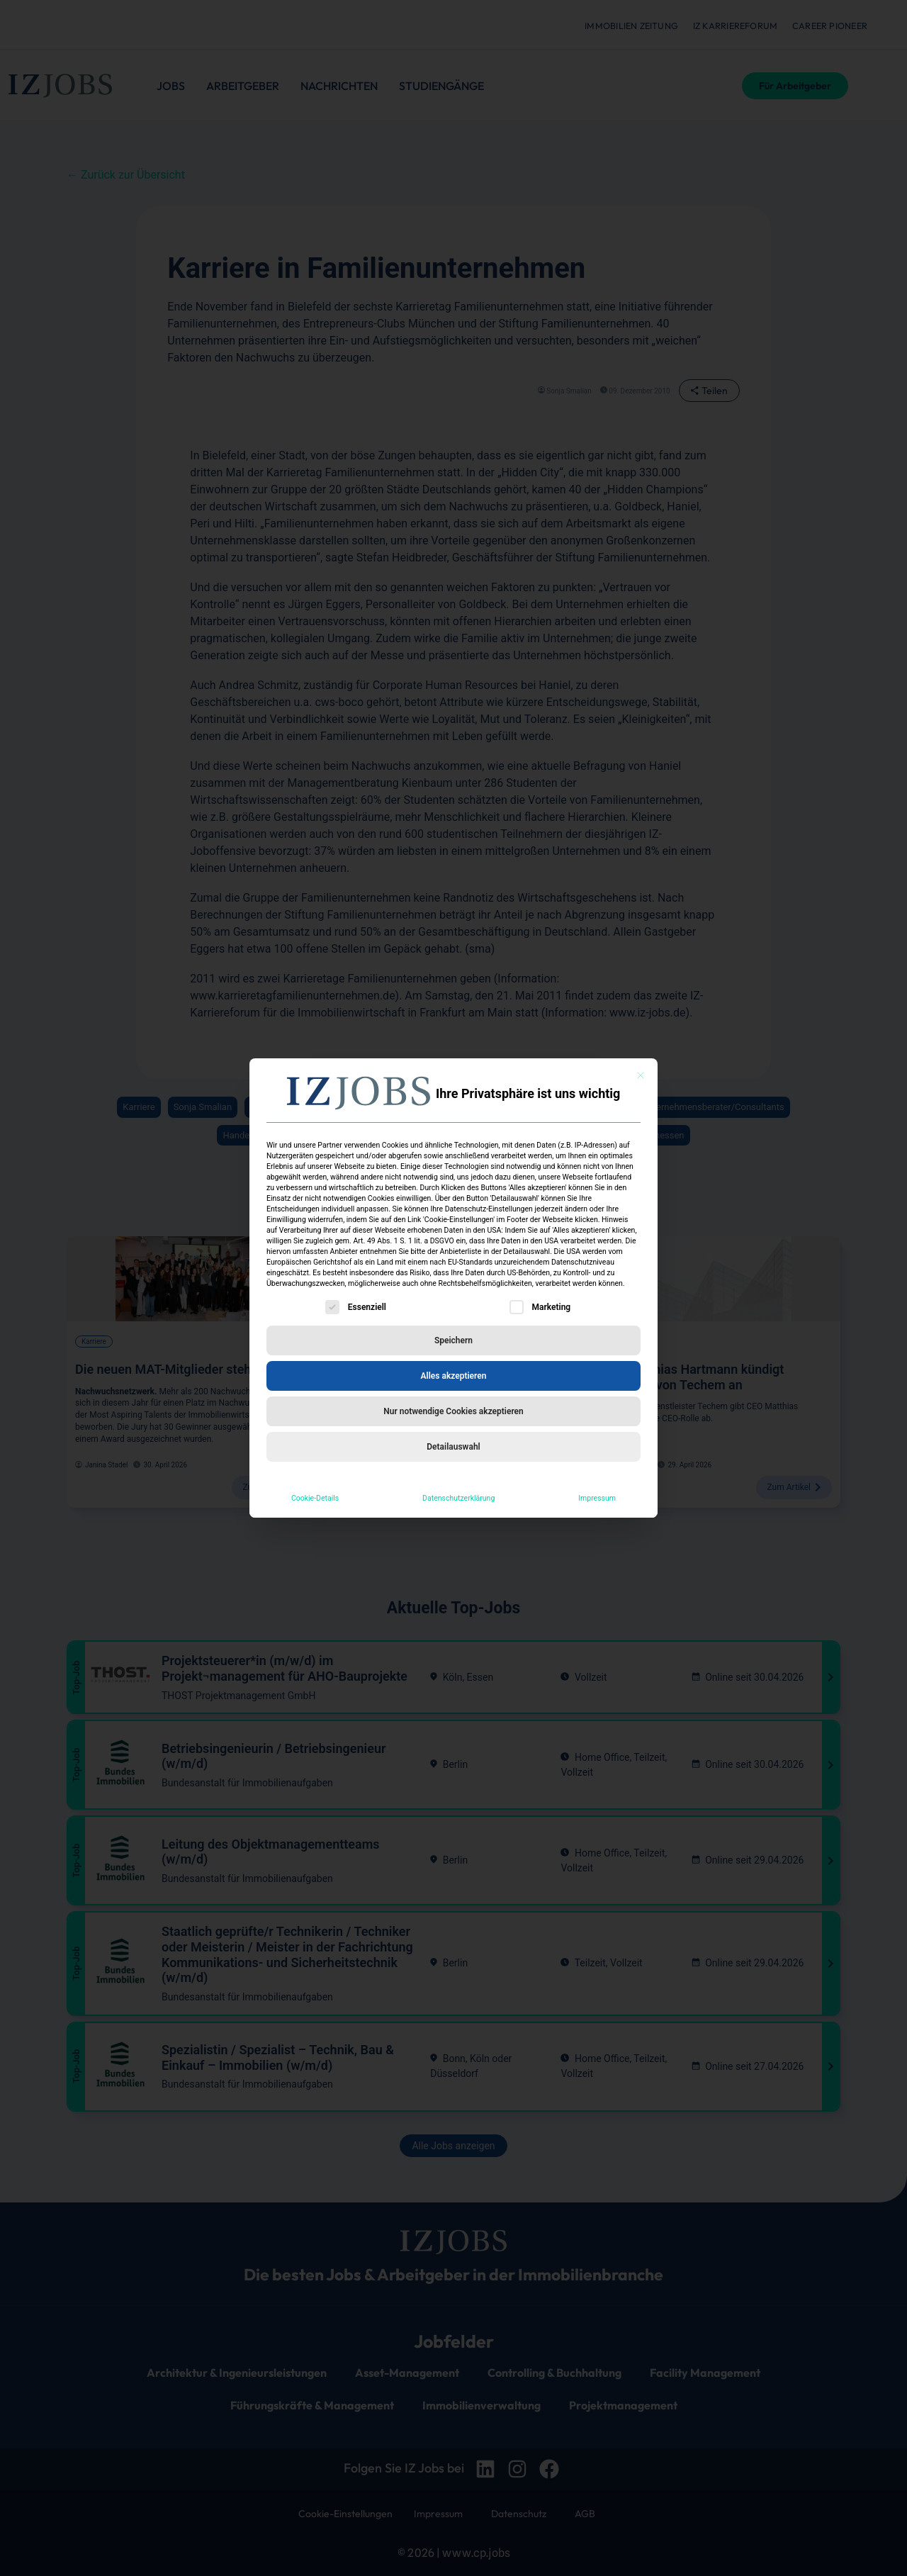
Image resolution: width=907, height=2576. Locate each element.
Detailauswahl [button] (453, 1447)
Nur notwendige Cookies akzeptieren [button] (453, 1411)
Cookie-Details (315, 1498)
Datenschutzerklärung (458, 1498)
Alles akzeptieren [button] (454, 1376)
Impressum (597, 1498)
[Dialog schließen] (640, 1075)
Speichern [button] (453, 1340)
